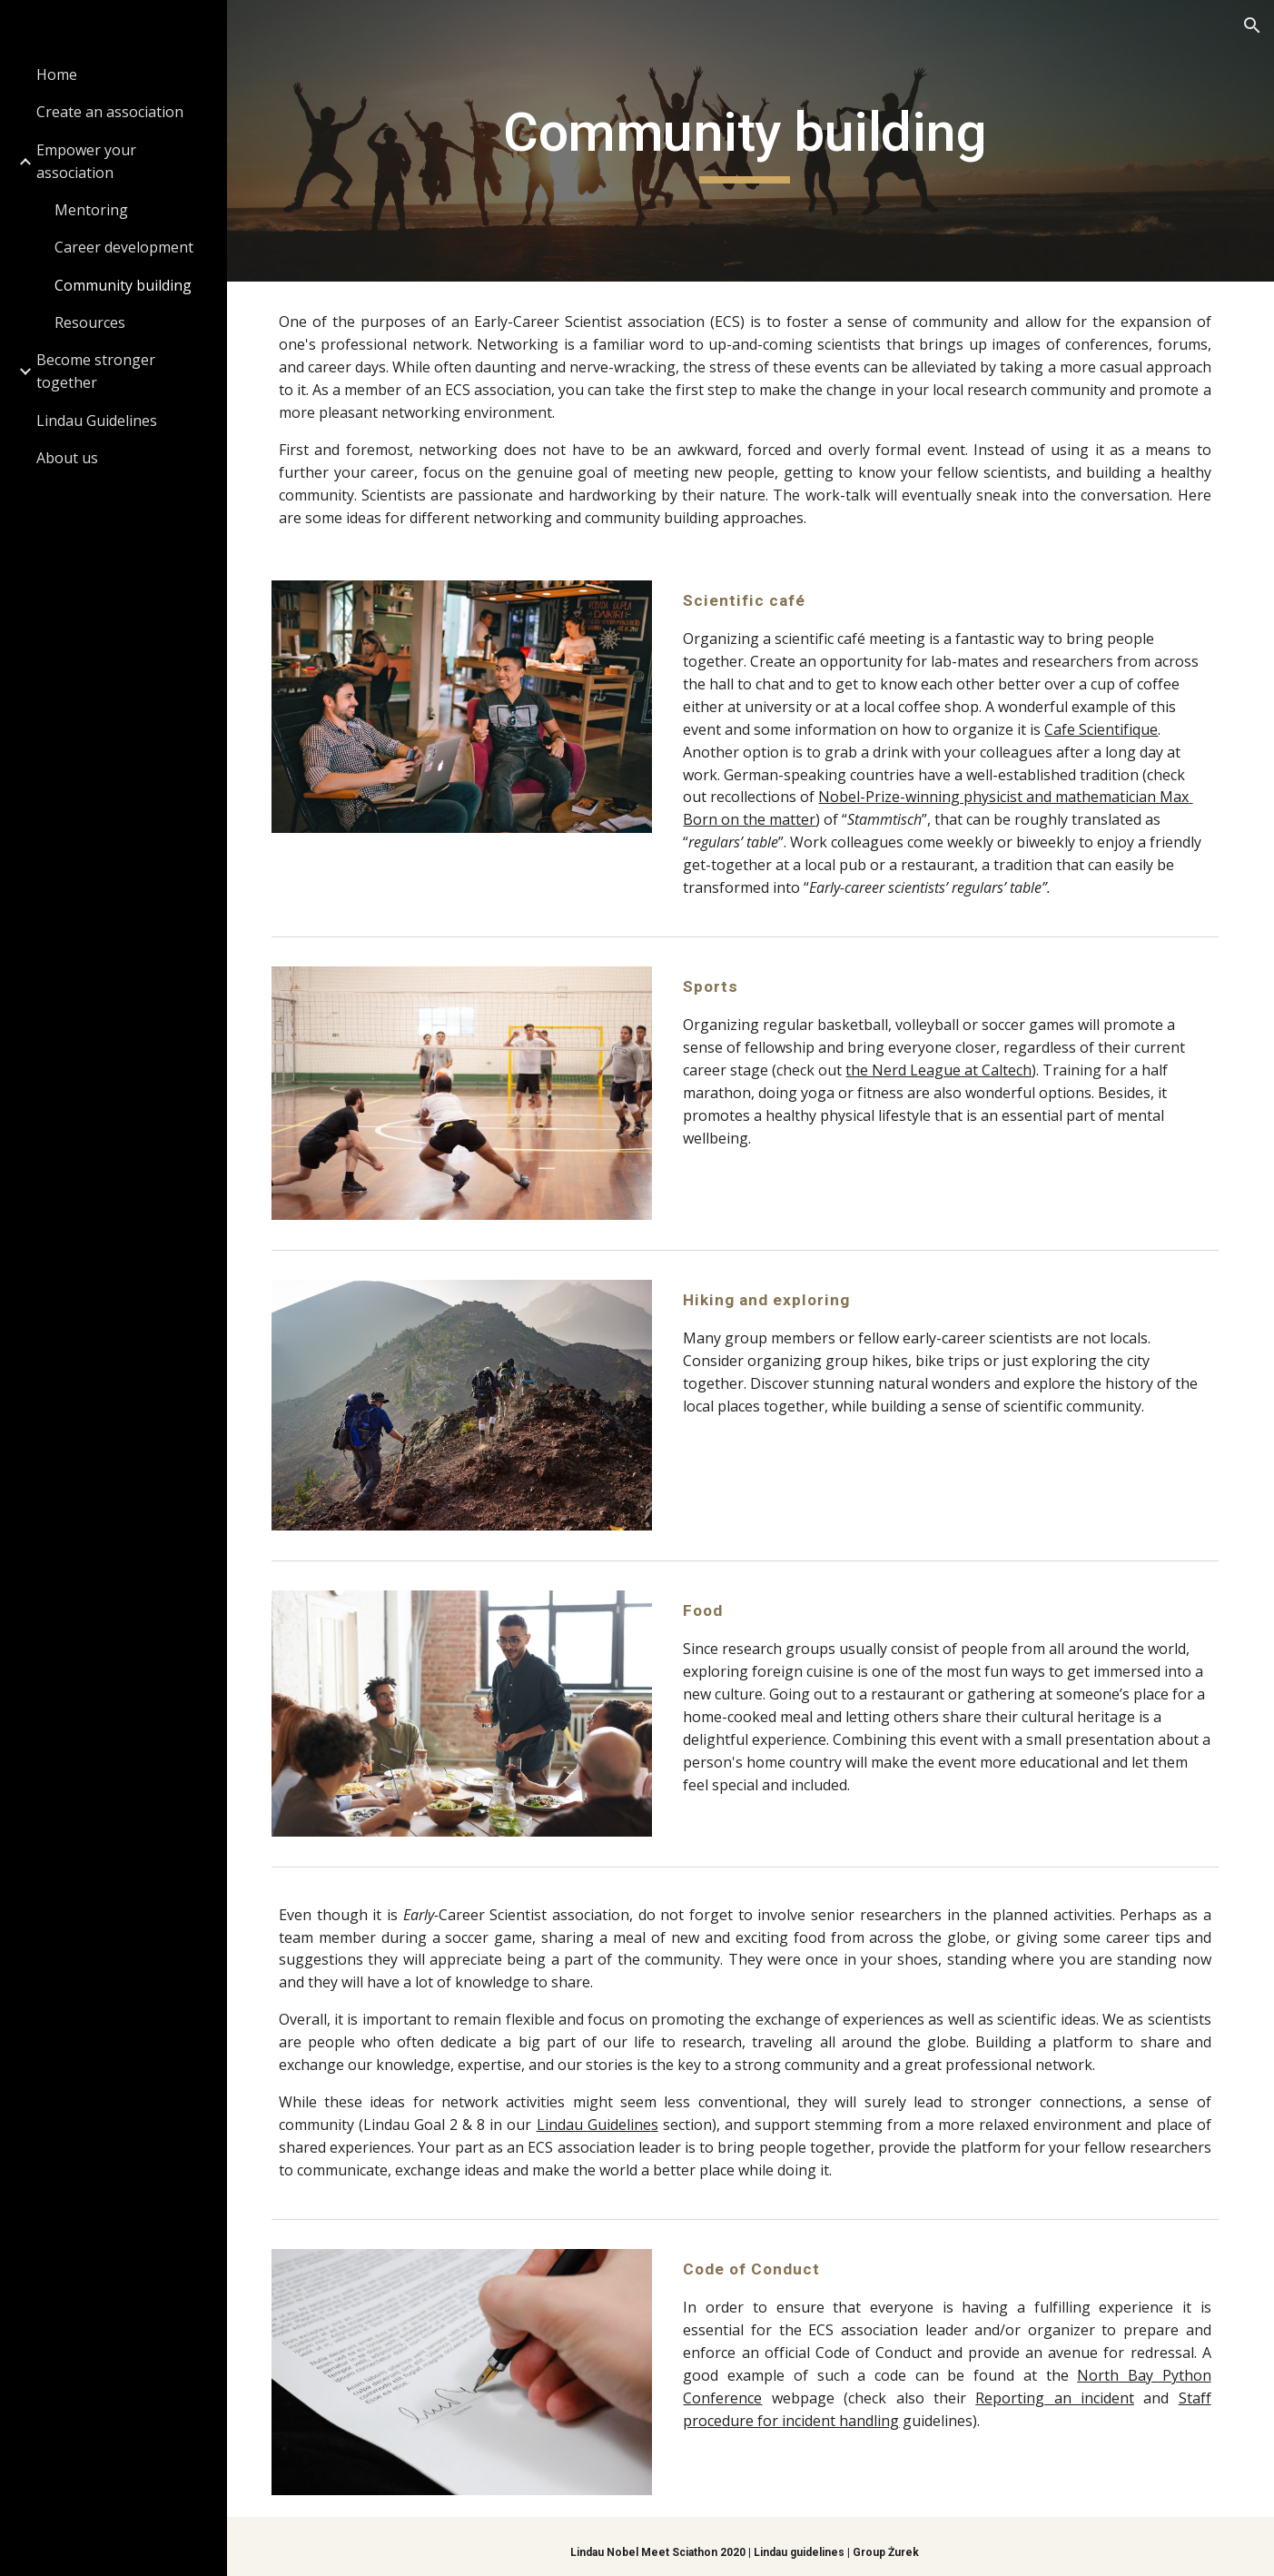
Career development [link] (123, 247)
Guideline (625, 2116)
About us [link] (67, 458)
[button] (1252, 25)
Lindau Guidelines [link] (96, 421)
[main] (750, 141)
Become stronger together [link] (95, 371)
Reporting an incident (1057, 2389)
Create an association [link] (109, 112)
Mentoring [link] (91, 210)
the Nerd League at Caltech (946, 1070)
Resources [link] (89, 322)
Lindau (568, 2116)
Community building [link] (123, 285)
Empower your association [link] (86, 161)
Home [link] (56, 74)
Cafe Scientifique (1108, 729)
